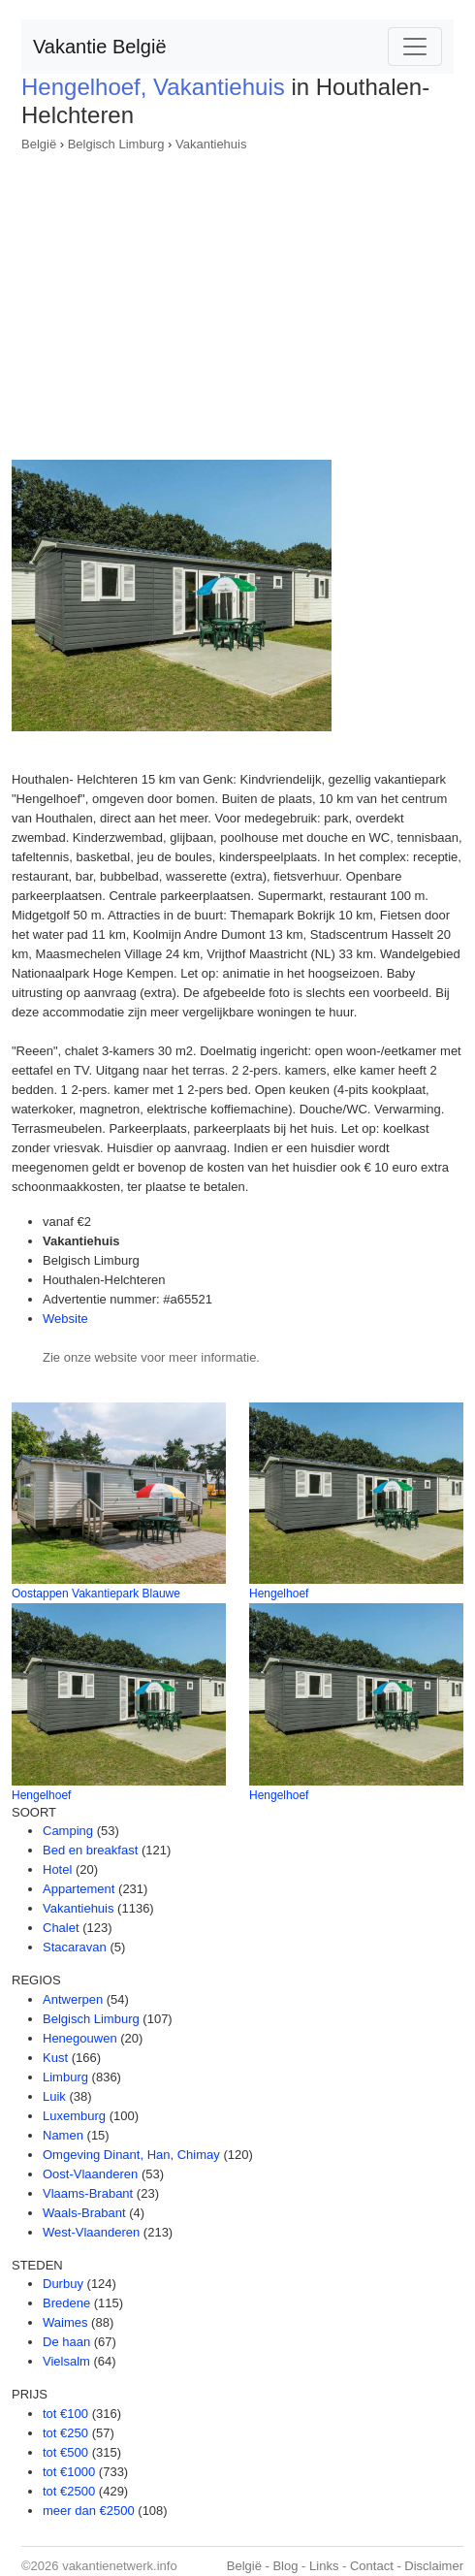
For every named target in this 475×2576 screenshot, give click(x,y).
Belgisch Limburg (116, 144)
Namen (63, 2135)
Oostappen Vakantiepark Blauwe (96, 1593)
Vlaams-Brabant (88, 2193)
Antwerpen (73, 1999)
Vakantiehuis (210, 144)
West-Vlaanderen (91, 2232)
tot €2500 (69, 2491)
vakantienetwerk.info (119, 2566)
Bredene (66, 2303)
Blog (285, 2566)
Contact (372, 2566)
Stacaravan (75, 1947)
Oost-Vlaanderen (90, 2174)
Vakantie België (100, 46)
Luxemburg (74, 2116)
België (38, 144)
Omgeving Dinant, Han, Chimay (131, 2154)
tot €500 (65, 2452)
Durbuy (63, 2283)
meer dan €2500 (89, 2510)
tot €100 (65, 2413)
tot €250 (65, 2433)
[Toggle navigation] (415, 46)
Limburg (65, 2077)
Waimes (65, 2322)
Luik (54, 2096)
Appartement (78, 1889)
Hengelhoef (278, 1593)
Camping (68, 1830)
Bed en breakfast (90, 1850)
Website (65, 1318)
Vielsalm (66, 2361)
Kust (55, 2057)
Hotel (57, 1869)
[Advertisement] (237, 299)
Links (323, 2566)
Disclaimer (433, 2566)
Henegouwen (80, 2038)
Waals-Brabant (84, 2213)
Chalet (61, 1927)
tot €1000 (69, 2471)
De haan (66, 2341)
